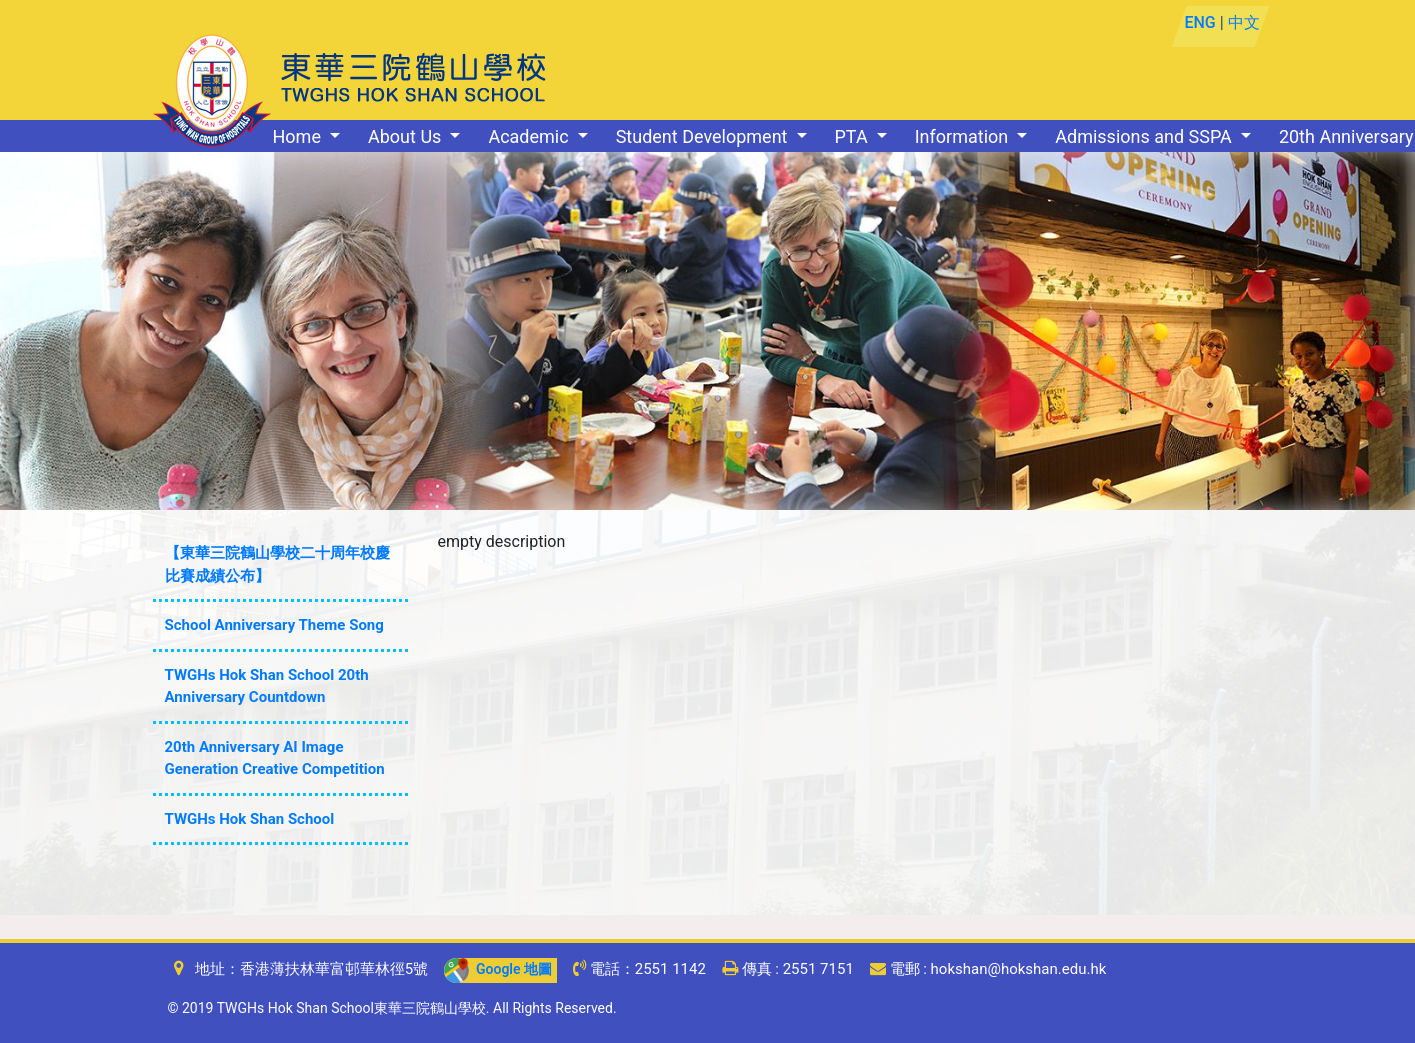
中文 (1244, 22)
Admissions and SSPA (1145, 136)
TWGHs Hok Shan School (250, 819)
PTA (854, 136)
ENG (1200, 22)
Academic (530, 136)
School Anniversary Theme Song (274, 625)
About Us (407, 136)
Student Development (704, 136)
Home (299, 136)
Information (964, 136)
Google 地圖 (498, 969)
